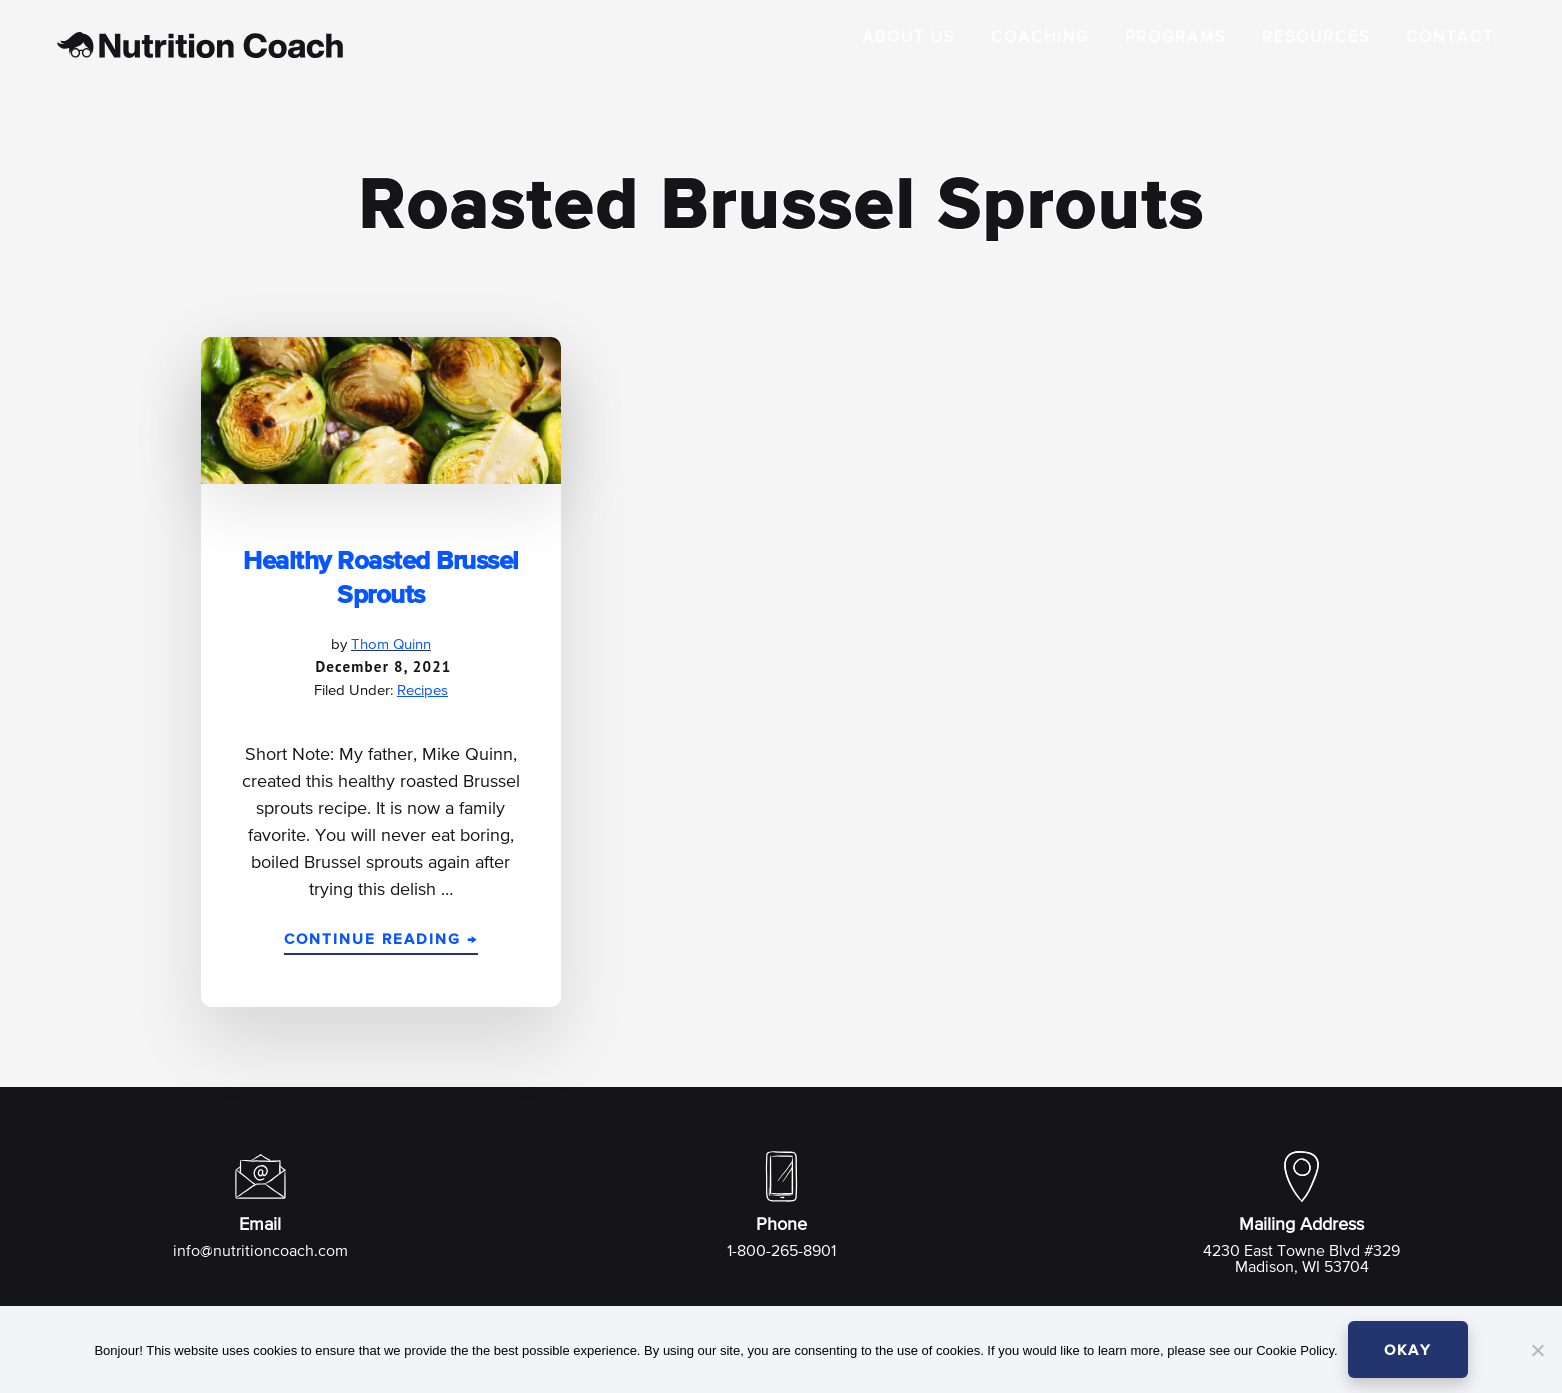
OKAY (1408, 1350)
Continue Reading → (381, 943)
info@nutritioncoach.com (260, 1252)
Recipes (422, 690)
